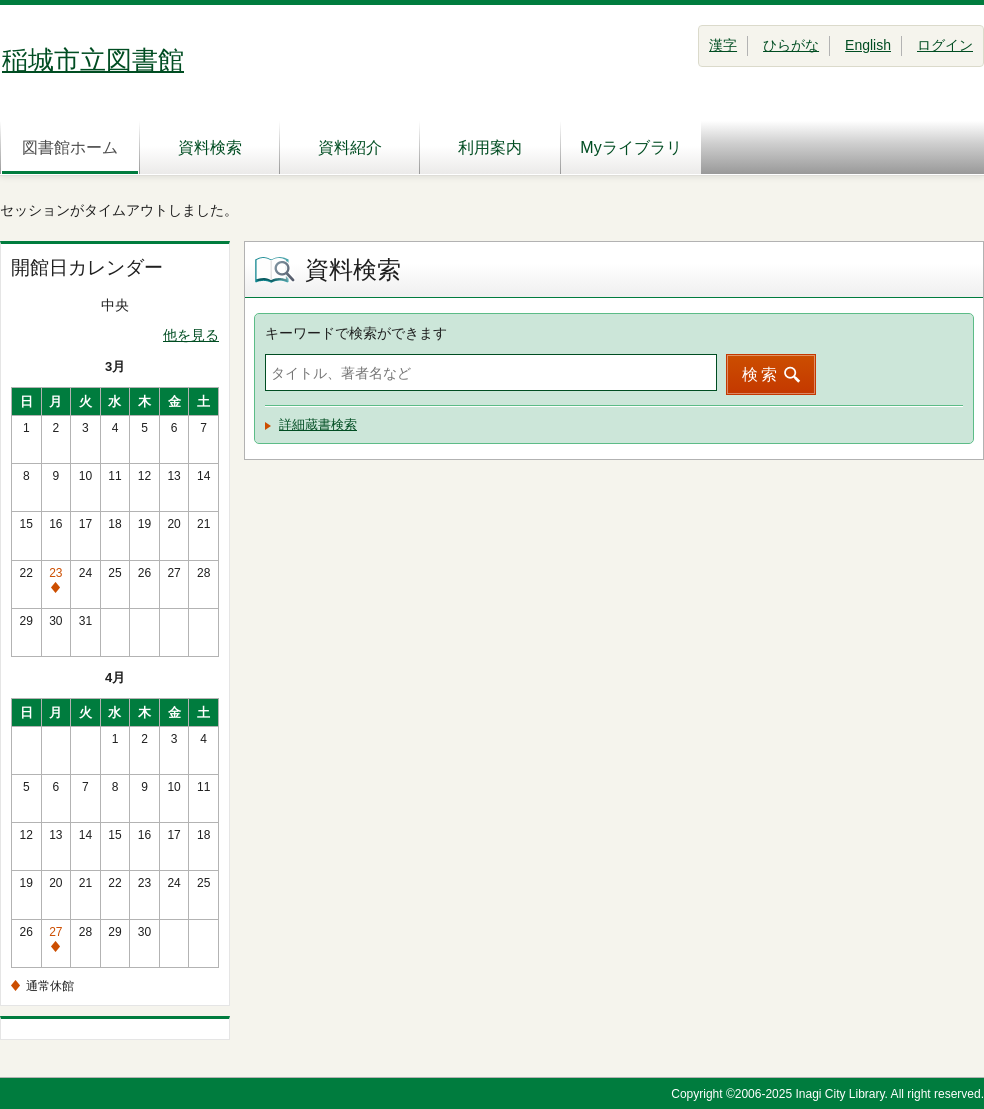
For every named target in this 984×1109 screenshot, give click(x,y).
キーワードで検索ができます (356, 333)
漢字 (723, 45)
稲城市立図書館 (93, 60)
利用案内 (490, 147)
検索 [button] (761, 374)
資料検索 (210, 147)
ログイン (945, 45)
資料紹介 (350, 147)
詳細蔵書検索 (318, 424)
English (868, 45)
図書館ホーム (70, 147)
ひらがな (791, 45)
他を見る (191, 335)
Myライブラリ (630, 147)
